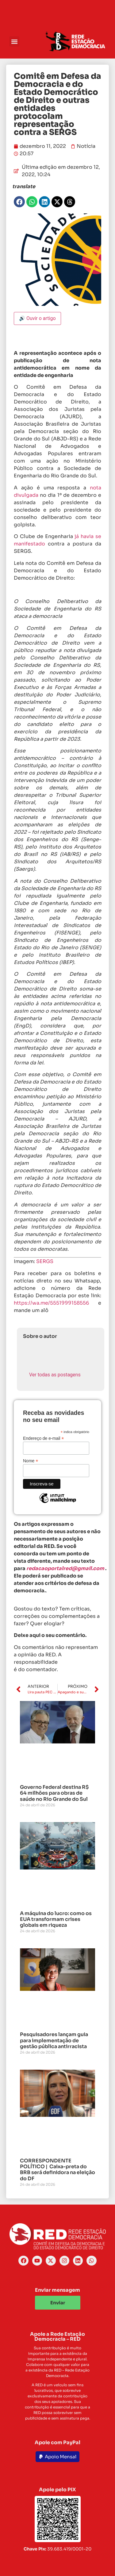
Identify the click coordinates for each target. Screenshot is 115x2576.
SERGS (44, 1261)
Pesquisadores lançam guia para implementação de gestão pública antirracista (54, 2040)
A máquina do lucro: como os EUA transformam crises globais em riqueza (56, 1919)
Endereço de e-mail (43, 1438)
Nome (30, 1460)
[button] (14, 41)
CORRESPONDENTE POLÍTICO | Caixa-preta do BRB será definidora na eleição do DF (57, 2169)
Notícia (86, 146)
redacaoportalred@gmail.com (65, 1568)
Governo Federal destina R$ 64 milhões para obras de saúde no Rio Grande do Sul (54, 1793)
